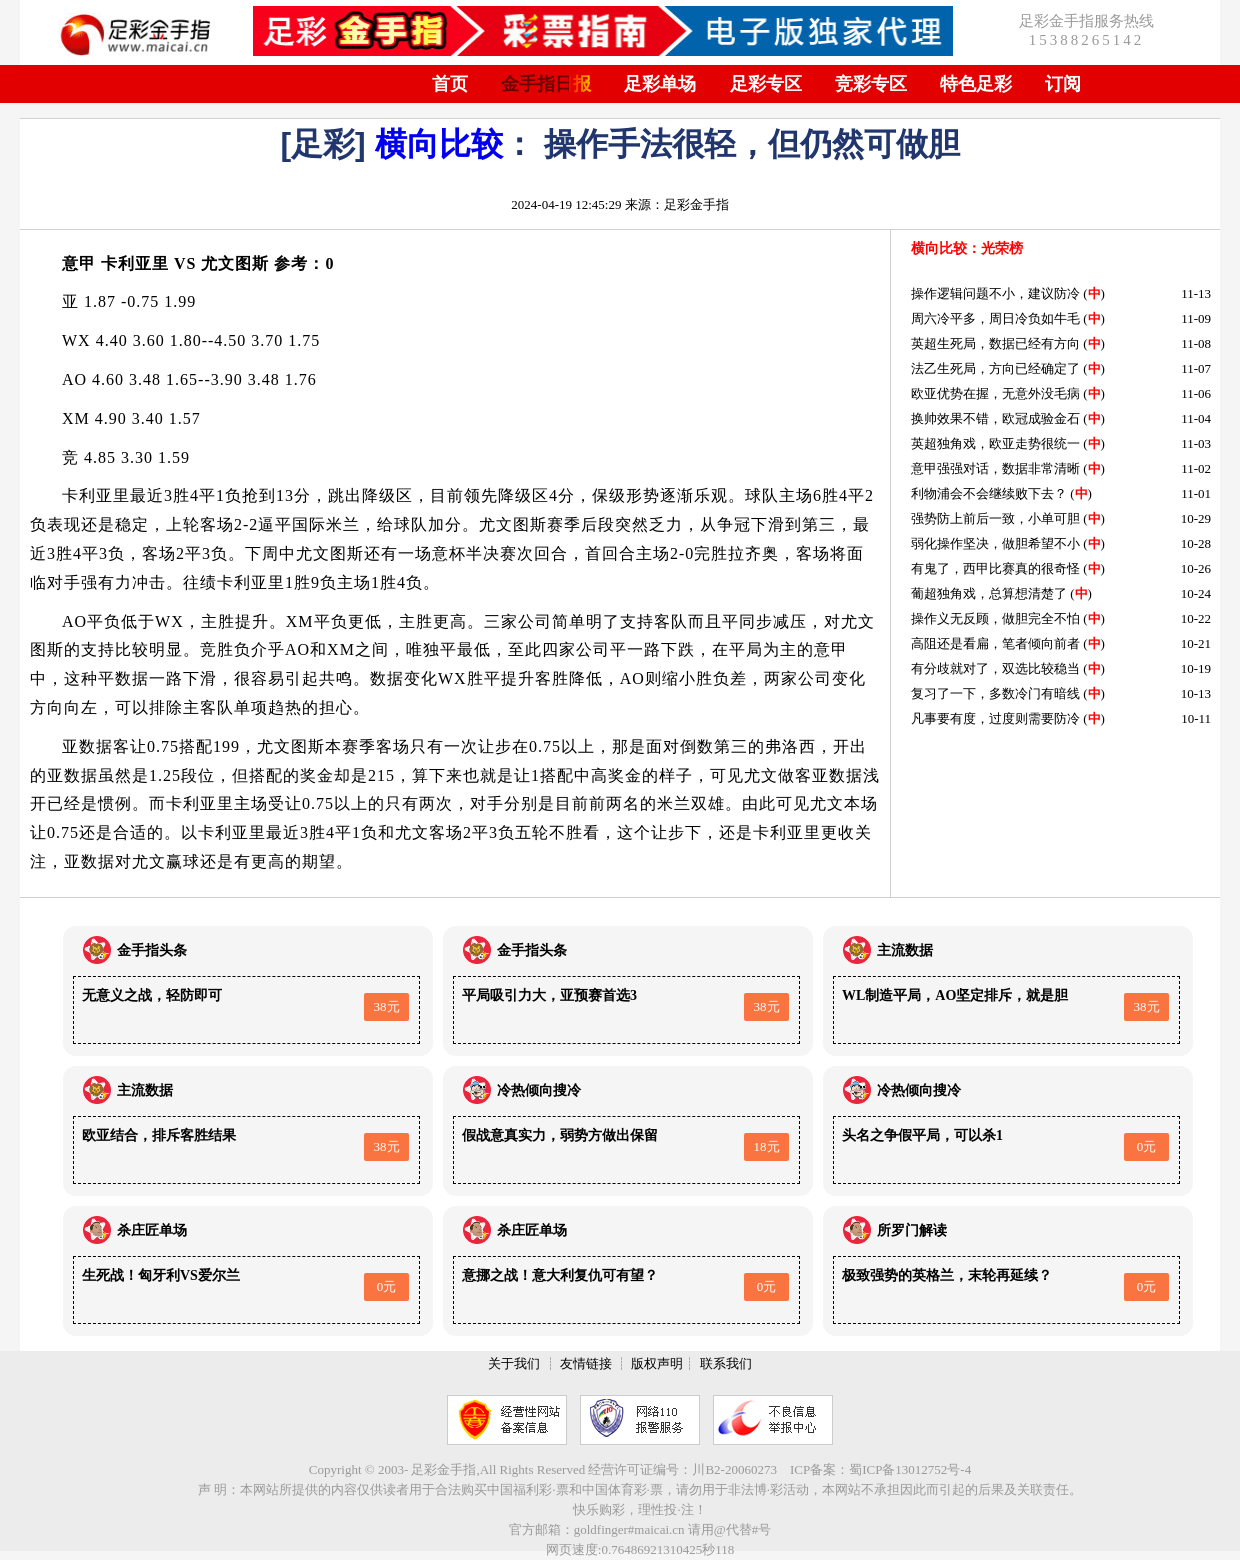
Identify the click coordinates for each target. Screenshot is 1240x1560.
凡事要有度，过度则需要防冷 (995, 718)
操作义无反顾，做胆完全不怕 (995, 618)
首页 (450, 84)
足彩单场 (660, 84)
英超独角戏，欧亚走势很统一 (995, 443)
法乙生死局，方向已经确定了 (995, 368)
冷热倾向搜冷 (539, 1090)
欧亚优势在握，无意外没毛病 (995, 393)
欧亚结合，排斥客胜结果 (159, 1135)
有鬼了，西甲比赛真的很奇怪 (995, 568)
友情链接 (586, 1363)
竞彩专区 (871, 84)
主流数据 (905, 950)
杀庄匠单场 (152, 1230)
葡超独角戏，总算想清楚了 (989, 593)
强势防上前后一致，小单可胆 (995, 518)
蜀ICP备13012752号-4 (910, 1469)
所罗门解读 (912, 1230)
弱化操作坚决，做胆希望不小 (995, 543)
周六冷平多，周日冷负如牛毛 (995, 318)
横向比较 (439, 144)
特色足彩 (976, 84)
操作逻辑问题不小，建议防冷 (995, 293)
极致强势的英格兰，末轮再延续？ (947, 1275)
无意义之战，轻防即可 (152, 995)
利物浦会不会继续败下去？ (989, 493)
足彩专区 (766, 84)
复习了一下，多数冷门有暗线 (995, 693)
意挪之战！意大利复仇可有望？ (560, 1275)
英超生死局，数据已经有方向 (995, 343)
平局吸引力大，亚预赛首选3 (549, 995)
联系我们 (726, 1363)
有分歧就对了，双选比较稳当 (995, 668)
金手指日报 (546, 84)
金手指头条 (152, 950)
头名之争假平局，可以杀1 (922, 1135)
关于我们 (514, 1363)
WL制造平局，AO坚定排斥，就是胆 (955, 995)
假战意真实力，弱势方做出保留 (560, 1135)
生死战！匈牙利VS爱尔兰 (161, 1275)
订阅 (1063, 84)
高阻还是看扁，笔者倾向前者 (995, 643)
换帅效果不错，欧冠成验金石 (995, 418)
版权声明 (657, 1363)
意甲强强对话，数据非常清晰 (995, 468)
